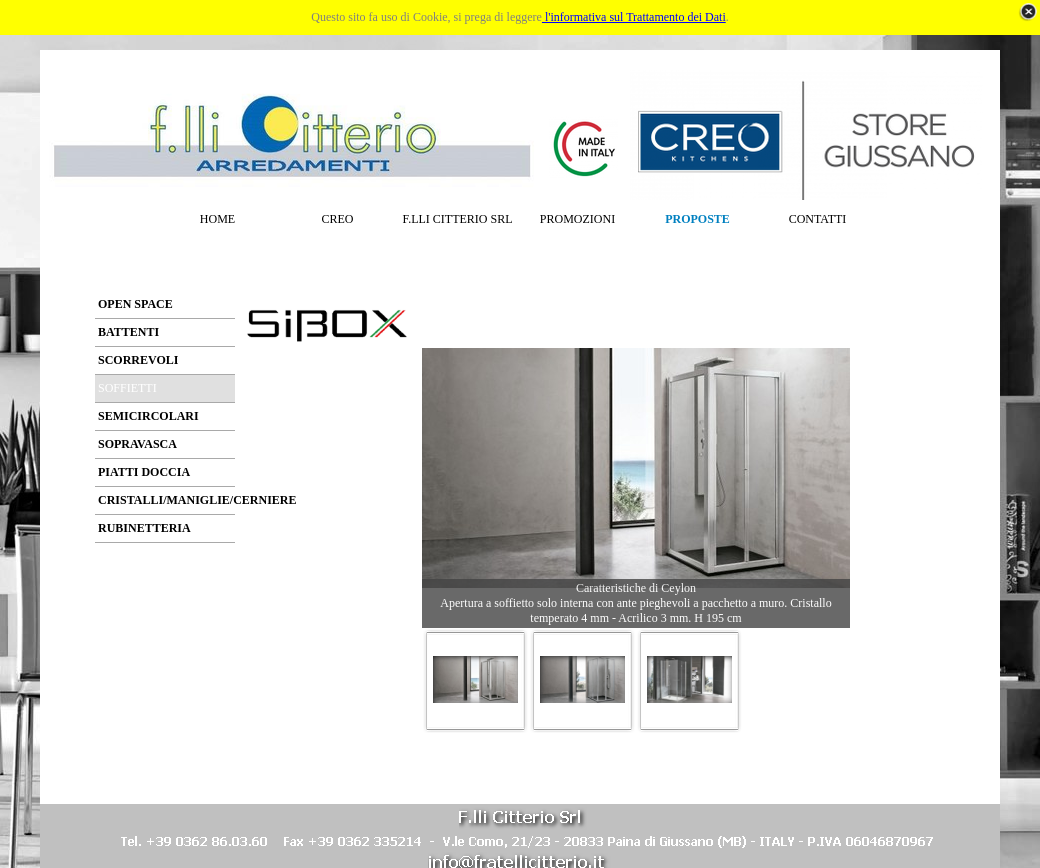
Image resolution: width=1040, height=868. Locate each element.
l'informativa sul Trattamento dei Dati (634, 17)
